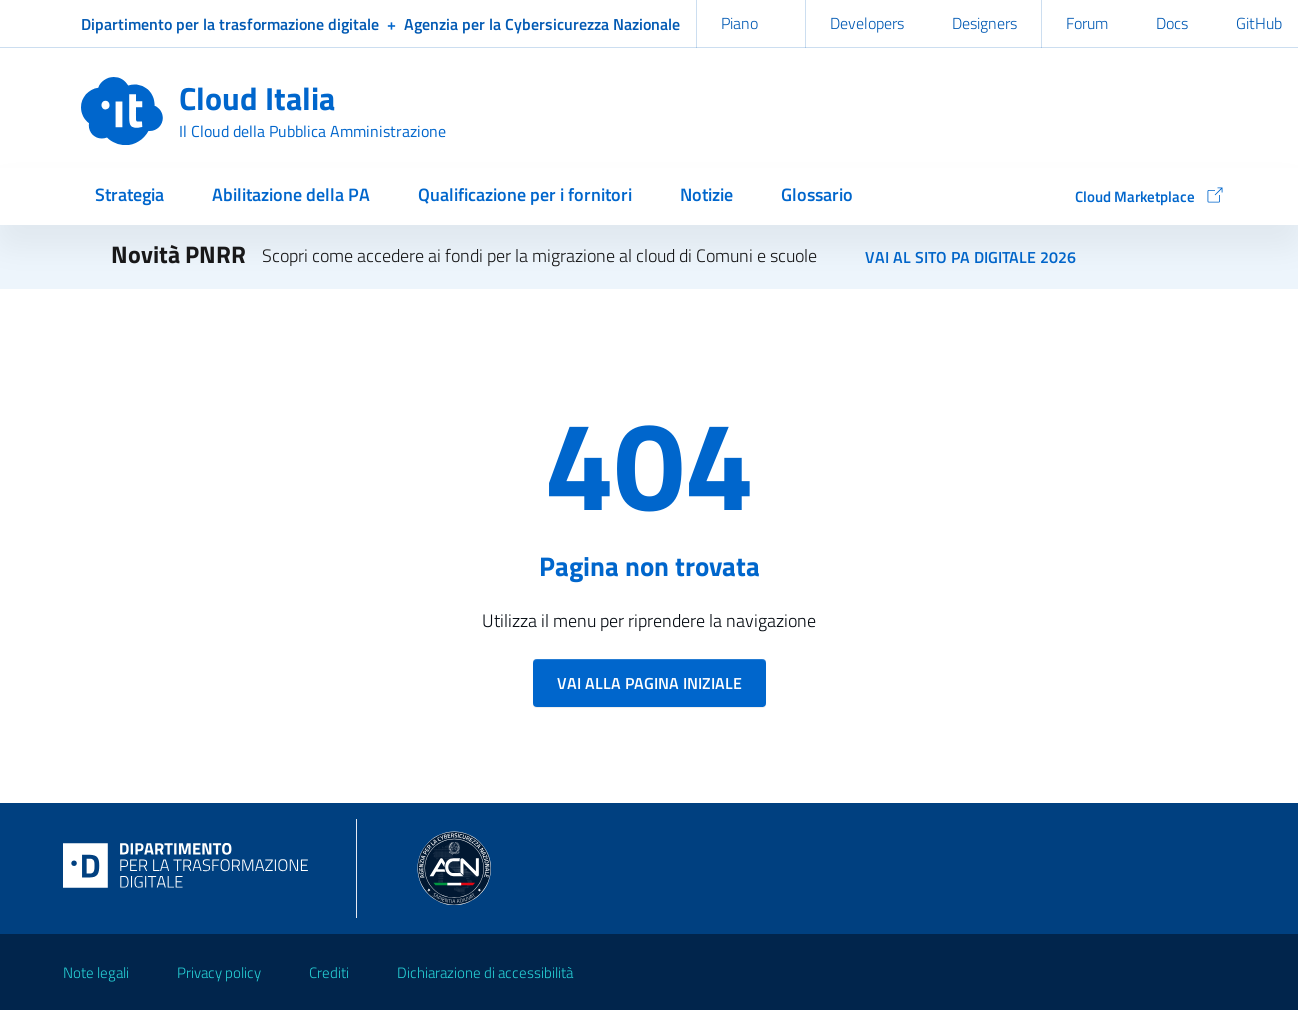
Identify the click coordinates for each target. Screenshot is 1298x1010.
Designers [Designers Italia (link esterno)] (984, 23)
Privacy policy (219, 972)
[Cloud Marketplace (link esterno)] (1139, 198)
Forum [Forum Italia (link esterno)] (1087, 23)
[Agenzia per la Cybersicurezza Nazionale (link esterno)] (542, 24)
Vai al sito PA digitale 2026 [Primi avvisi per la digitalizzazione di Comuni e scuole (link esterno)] (970, 257)
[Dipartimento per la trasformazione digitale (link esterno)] (230, 24)
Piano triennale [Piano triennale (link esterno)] (751, 41)
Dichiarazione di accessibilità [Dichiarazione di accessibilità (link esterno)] (485, 972)
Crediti (329, 972)
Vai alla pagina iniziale (649, 683)
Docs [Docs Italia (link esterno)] (1172, 23)
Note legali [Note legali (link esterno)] (96, 972)
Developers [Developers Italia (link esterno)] (867, 23)
